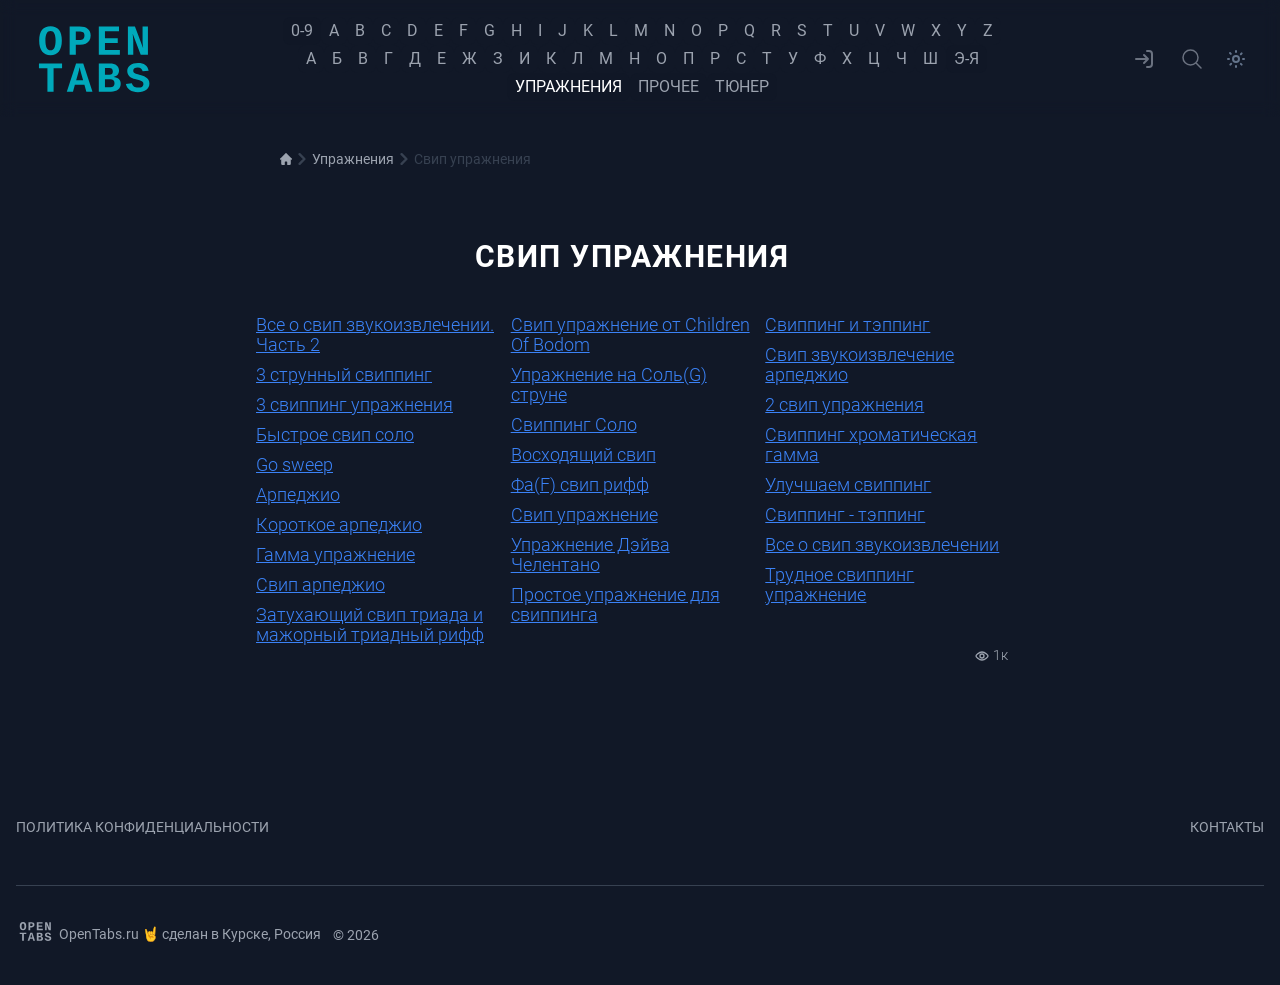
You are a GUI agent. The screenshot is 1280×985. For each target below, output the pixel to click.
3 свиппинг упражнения (354, 404)
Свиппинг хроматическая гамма (871, 444)
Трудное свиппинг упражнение (839, 584)
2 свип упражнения (844, 404)
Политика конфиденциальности (142, 827)
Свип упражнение (584, 514)
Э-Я (966, 58)
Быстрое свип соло (335, 434)
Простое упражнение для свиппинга (615, 604)
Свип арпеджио (320, 584)
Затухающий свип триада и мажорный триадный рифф (370, 624)
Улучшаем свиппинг (848, 484)
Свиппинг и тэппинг (847, 324)
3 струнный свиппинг (344, 374)
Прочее (668, 86)
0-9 (302, 30)
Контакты (1227, 827)
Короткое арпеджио (339, 524)
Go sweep (294, 464)
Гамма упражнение (335, 554)
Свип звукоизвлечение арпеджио (859, 364)
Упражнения (568, 86)
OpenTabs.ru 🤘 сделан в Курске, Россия (168, 931)
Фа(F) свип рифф (580, 484)
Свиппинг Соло (574, 424)
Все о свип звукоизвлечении (882, 544)
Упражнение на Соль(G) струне (609, 384)
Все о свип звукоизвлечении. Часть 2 (375, 334)
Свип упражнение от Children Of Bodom (630, 334)
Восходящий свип (583, 454)
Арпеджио (298, 494)
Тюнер (742, 86)
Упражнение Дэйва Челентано (590, 554)
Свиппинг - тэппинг (845, 514)
